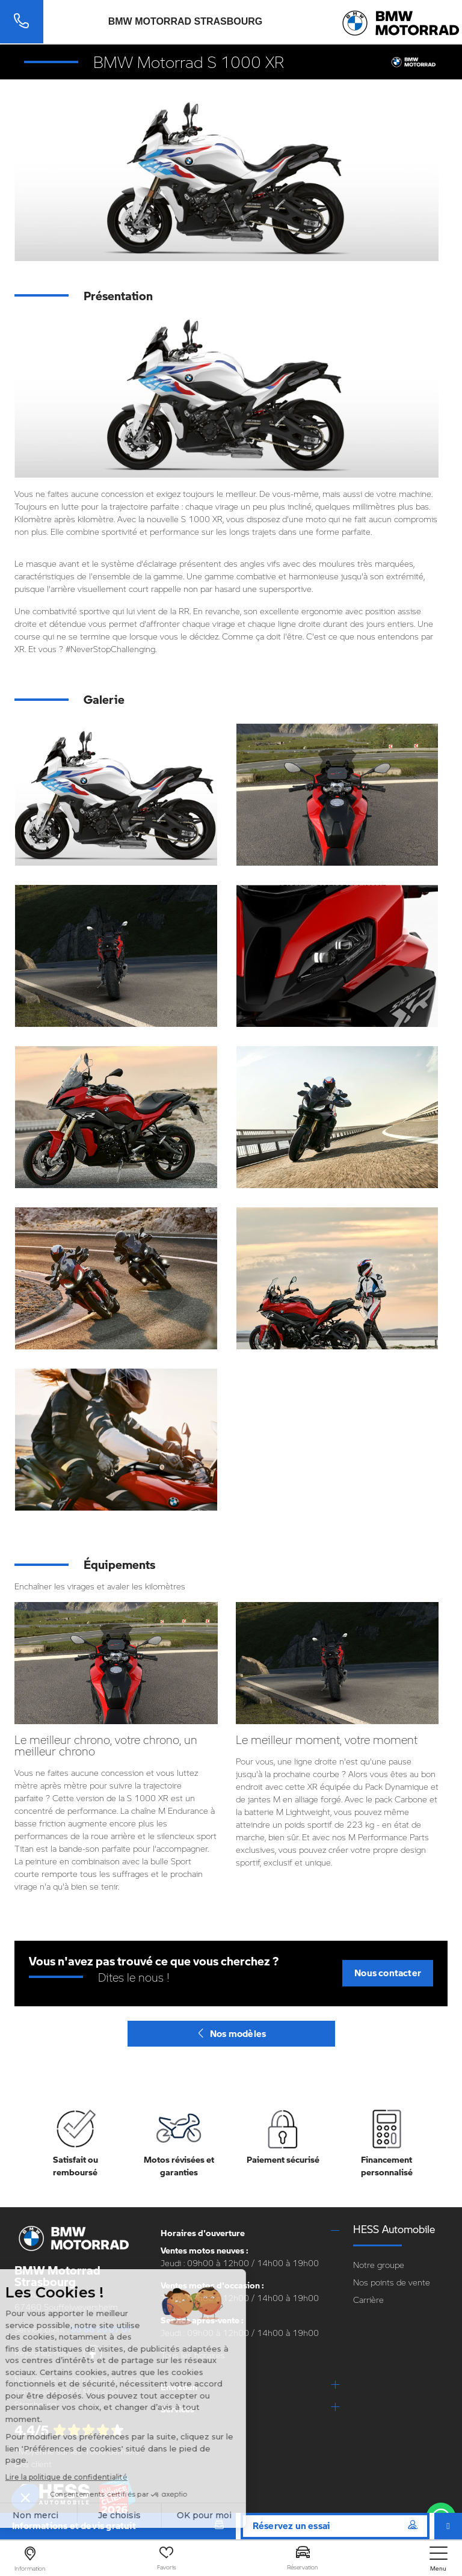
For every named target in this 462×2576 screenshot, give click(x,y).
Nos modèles (231, 2033)
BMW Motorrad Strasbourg (185, 21)
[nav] (439, 2559)
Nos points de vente (391, 2282)
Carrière (368, 2299)
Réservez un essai (335, 2525)
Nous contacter (387, 1972)
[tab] (250, 2233)
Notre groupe (378, 2264)
